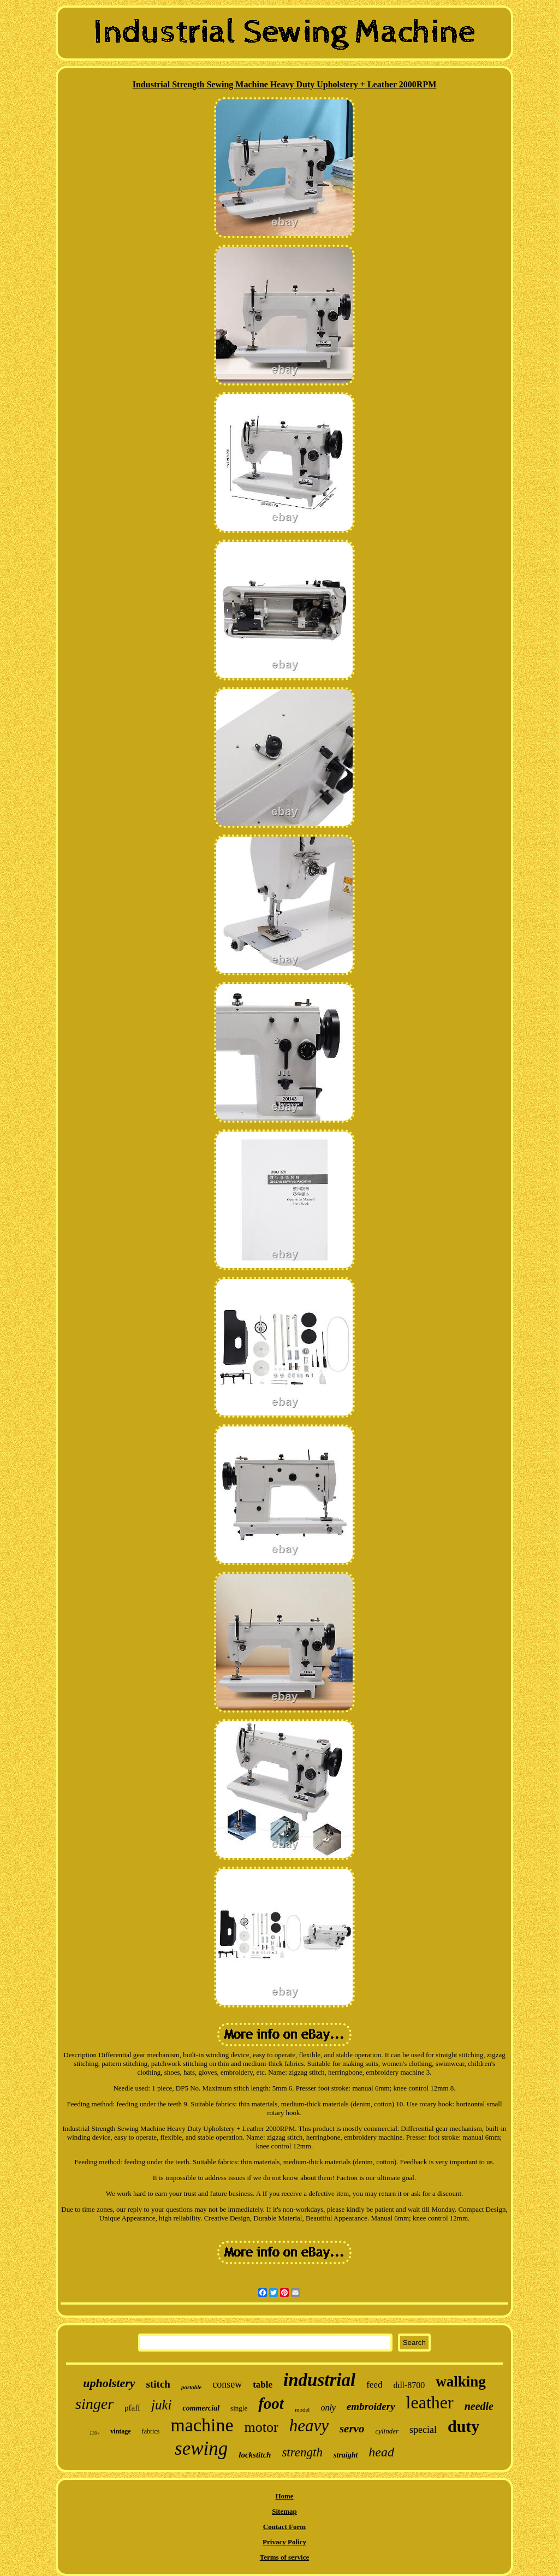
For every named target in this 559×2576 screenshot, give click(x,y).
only (328, 2407)
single (238, 2408)
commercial (200, 2408)
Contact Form (284, 2526)
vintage (120, 2431)
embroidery (371, 2406)
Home (284, 2496)
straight (346, 2455)
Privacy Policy (284, 2542)
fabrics (151, 2431)
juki (161, 2404)
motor (261, 2427)
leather (430, 2402)
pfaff (132, 2407)
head (381, 2452)
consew (227, 2384)
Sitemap (284, 2511)
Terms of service (285, 2557)
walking (461, 2381)
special (423, 2429)
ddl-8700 (409, 2385)
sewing (201, 2448)
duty (463, 2426)
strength (302, 2452)
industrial (319, 2380)
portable (191, 2387)
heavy (309, 2425)
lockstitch (255, 2454)
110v (95, 2433)
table (262, 2384)
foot (271, 2403)
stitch (158, 2384)
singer (94, 2403)
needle (479, 2406)
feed (374, 2384)
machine (201, 2425)
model (302, 2409)
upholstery (109, 2383)
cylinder (387, 2431)
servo (352, 2428)
